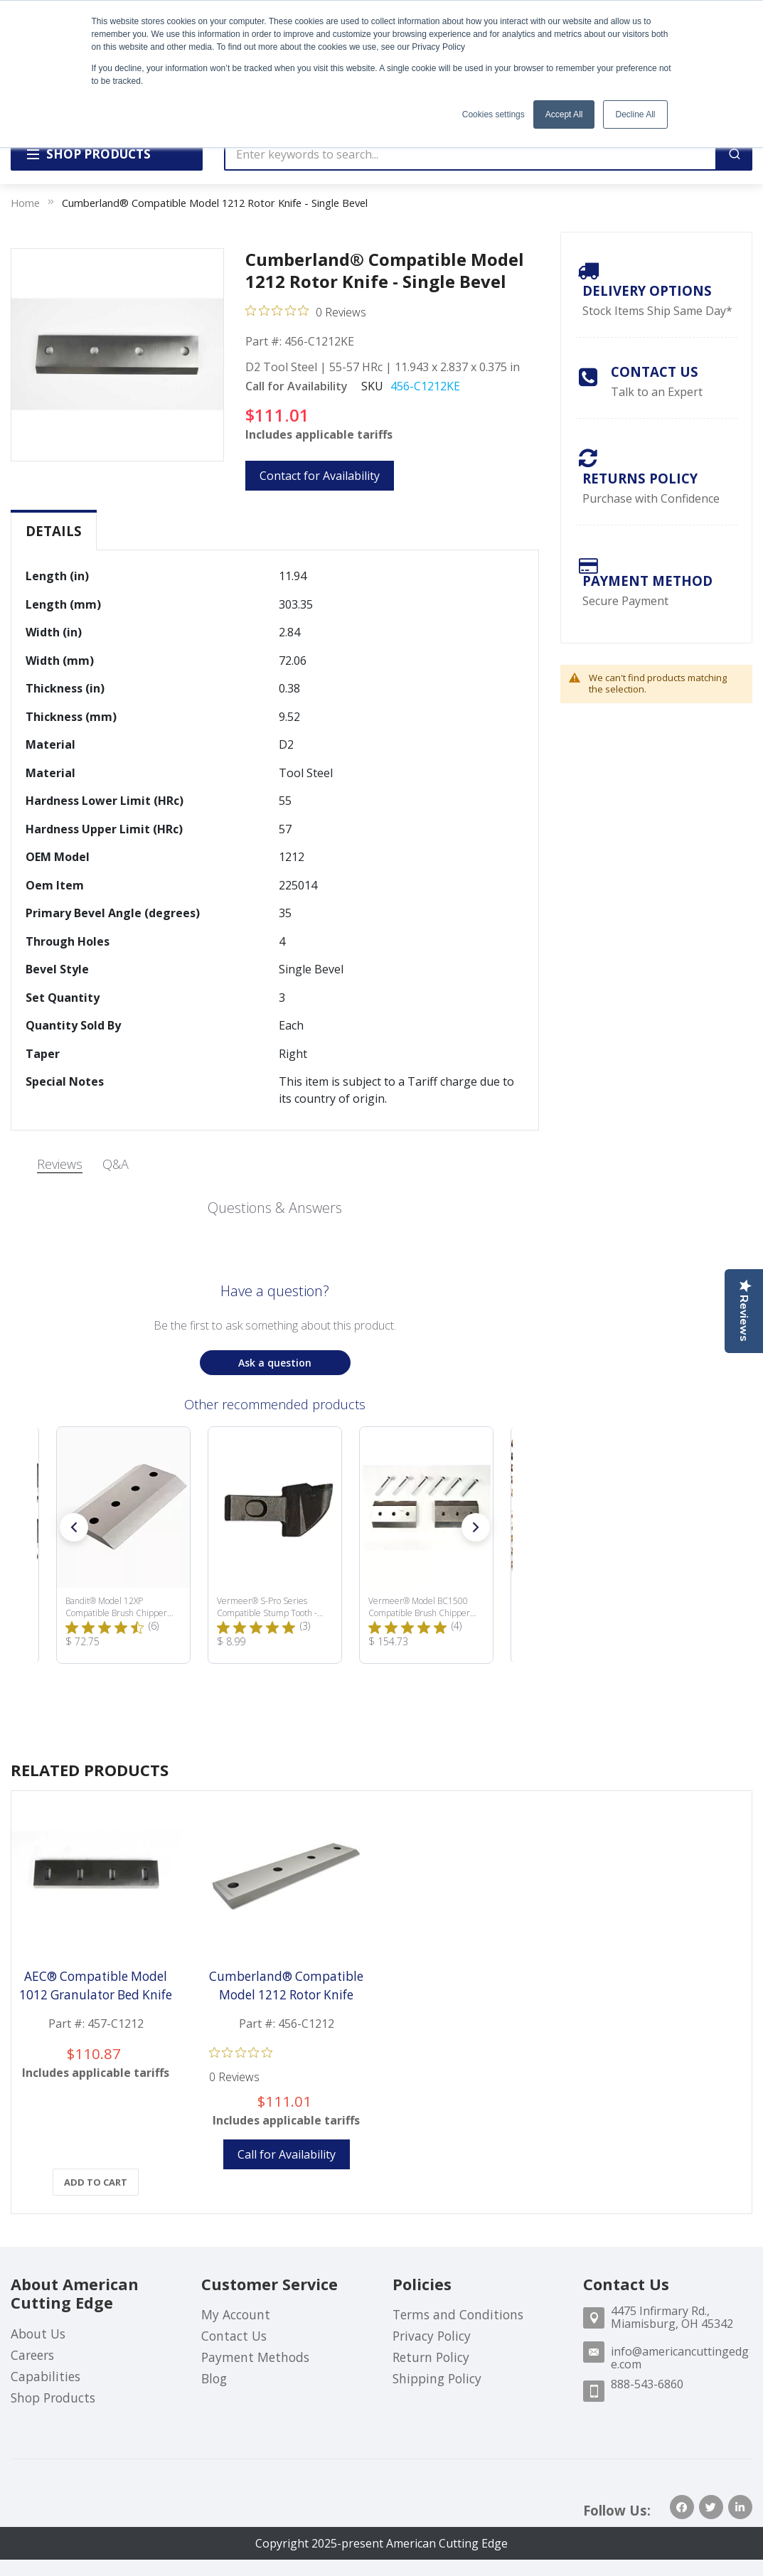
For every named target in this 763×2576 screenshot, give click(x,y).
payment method (647, 580)
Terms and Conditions (458, 2314)
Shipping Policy (437, 2378)
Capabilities (45, 2376)
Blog (214, 2378)
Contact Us (654, 371)
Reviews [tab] (59, 1163)
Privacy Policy (432, 2335)
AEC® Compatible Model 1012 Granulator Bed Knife (95, 1985)
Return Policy (431, 2357)
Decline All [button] (635, 114)
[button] (74, 1527)
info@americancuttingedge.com (680, 2357)
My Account (235, 2314)
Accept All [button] (564, 114)
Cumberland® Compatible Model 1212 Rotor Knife (286, 1985)
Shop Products (53, 2397)
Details (54, 531)
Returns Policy (640, 478)
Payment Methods (255, 2357)
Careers (32, 2354)
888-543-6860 (647, 2384)
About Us (38, 2333)
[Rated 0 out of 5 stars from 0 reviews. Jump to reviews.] (305, 311)
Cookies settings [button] (493, 114)
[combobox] (470, 154)
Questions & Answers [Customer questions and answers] (275, 1207)
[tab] (54, 531)
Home (25, 203)
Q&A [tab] (115, 1163)
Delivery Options (647, 290)
